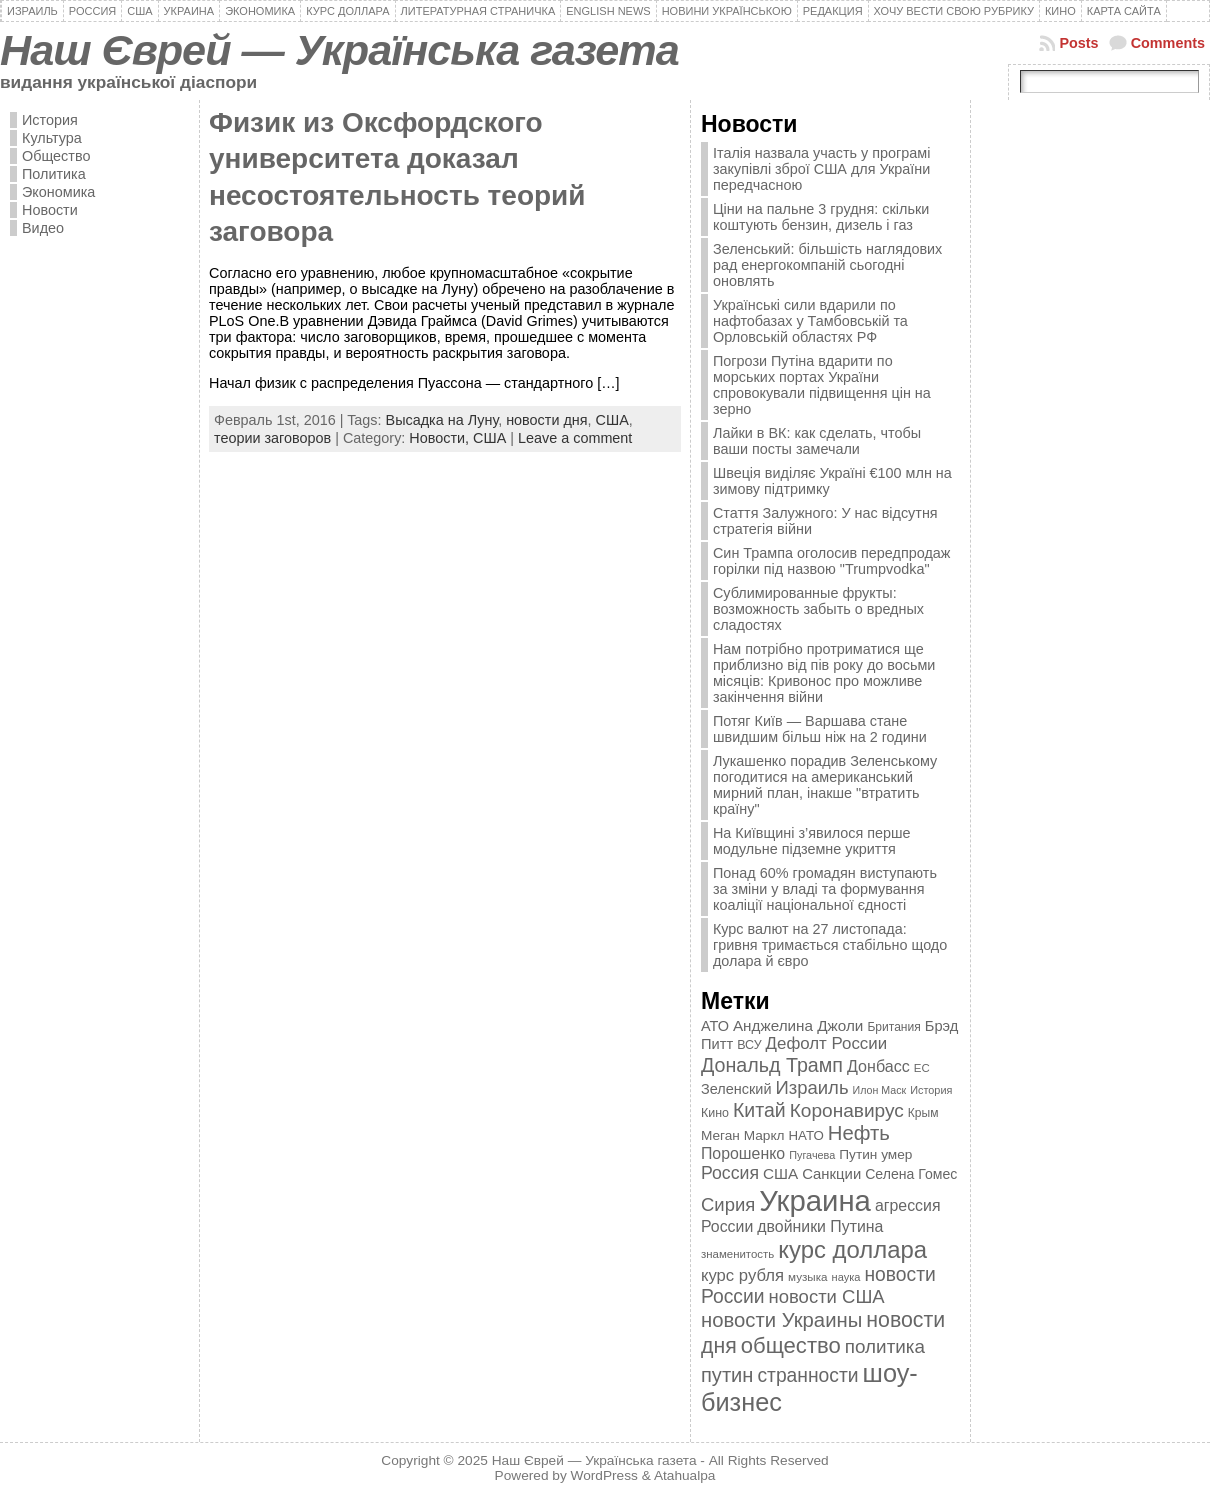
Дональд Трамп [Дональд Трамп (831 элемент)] (772, 1065)
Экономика (58, 192)
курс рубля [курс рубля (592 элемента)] (742, 1275)
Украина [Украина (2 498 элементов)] (815, 1200)
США (612, 420)
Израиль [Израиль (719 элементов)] (811, 1087)
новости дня (546, 420)
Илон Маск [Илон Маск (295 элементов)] (880, 1090)
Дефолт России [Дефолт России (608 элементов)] (827, 1043)
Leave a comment (575, 438)
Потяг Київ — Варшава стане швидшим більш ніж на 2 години (820, 729)
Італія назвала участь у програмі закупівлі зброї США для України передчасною (821, 169)
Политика (54, 174)
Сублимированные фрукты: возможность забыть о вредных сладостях (818, 609)
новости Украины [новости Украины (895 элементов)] (781, 1320)
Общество (56, 156)
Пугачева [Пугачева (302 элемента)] (812, 1155)
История (50, 120)
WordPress (604, 1475)
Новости (50, 210)
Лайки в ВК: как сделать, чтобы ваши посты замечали (817, 441)
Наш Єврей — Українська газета (339, 50)
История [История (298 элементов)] (931, 1090)
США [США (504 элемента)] (780, 1173)
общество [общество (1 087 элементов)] (791, 1345)
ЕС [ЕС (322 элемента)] (922, 1068)
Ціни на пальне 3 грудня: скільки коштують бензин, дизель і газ (821, 217)
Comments (1168, 43)
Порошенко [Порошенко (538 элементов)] (743, 1153)
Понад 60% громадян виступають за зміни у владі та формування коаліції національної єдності (825, 889)
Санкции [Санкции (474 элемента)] (831, 1174)
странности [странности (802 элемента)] (807, 1375)
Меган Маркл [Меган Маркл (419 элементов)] (743, 1135)
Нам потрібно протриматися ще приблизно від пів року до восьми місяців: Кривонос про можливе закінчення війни (824, 673)
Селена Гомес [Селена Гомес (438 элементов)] (911, 1174)
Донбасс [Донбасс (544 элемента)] (878, 1066)
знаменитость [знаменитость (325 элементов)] (737, 1254)
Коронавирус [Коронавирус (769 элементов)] (847, 1110)
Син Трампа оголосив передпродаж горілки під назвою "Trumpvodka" (832, 561)
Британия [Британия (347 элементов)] (893, 1027)
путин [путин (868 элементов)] (727, 1375)
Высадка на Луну (442, 420)
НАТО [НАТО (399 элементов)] (806, 1135)
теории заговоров (272, 438)
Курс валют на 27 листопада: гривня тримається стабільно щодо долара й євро (830, 945)
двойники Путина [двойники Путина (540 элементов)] (820, 1226)
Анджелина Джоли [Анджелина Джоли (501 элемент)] (798, 1025)
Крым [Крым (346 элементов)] (923, 1113)
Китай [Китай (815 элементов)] (759, 1110)
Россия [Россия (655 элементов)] (730, 1173)
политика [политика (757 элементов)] (885, 1346)
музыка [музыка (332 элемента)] (808, 1276)
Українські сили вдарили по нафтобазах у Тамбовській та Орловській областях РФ (810, 321)
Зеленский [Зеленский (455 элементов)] (736, 1089)
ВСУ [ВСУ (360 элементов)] (749, 1045)
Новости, (441, 438)
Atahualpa (685, 1475)
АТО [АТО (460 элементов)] (715, 1026)
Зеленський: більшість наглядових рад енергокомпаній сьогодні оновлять (827, 265)
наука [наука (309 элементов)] (846, 1277)
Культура (52, 138)
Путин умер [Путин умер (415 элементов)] (875, 1154)
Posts (1078, 43)
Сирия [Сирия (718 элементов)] (728, 1204)
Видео (43, 228)
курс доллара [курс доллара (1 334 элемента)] (852, 1249)
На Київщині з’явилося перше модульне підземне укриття (812, 841)
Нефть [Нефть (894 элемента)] (859, 1133)
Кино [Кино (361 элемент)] (715, 1113)
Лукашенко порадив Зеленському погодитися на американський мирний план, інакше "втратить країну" (825, 785)
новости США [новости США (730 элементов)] (827, 1296)
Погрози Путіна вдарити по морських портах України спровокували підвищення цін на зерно (822, 385)
